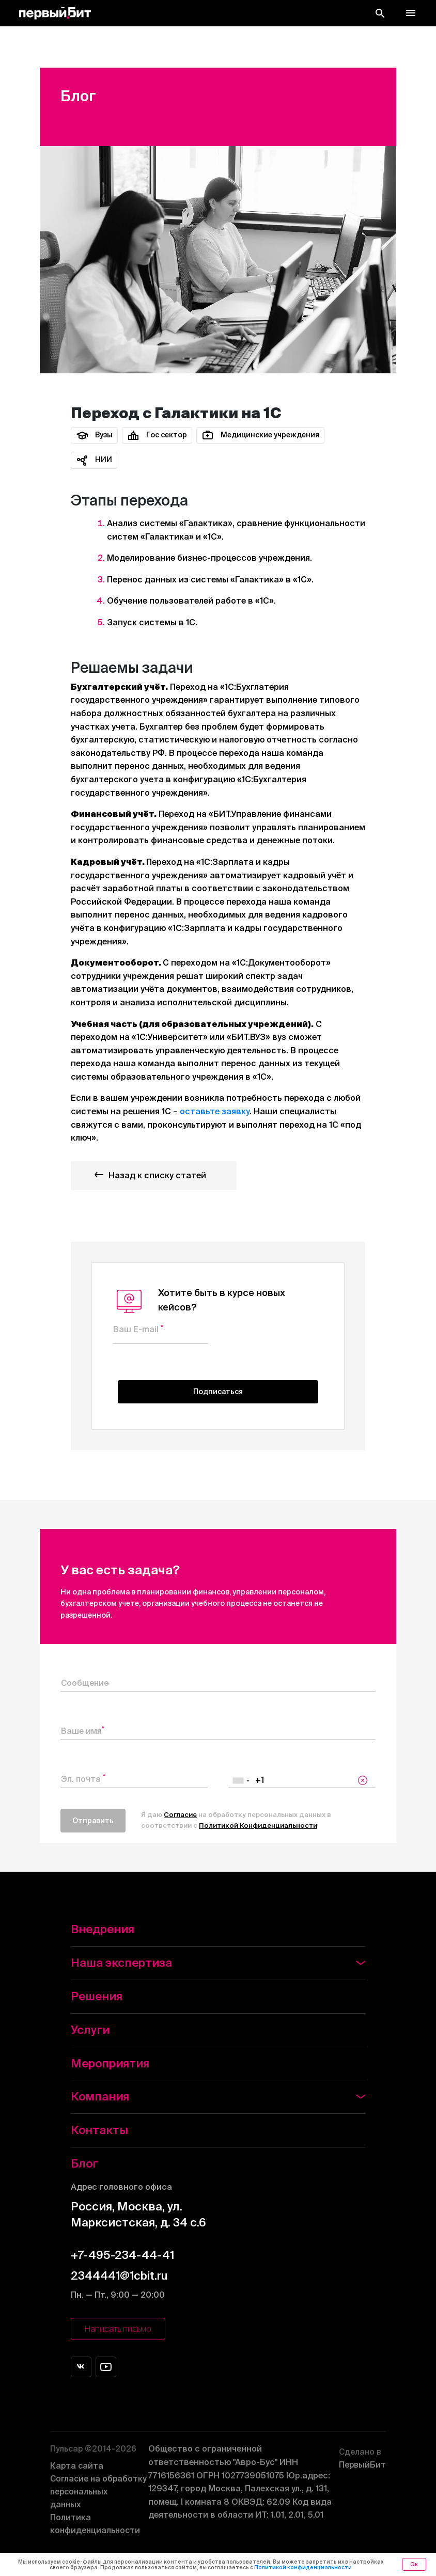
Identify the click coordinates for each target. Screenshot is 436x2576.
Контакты (99, 2130)
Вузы (94, 435)
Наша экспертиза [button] (218, 1963)
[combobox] (241, 1781)
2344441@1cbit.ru (119, 2275)
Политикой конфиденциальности (303, 2567)
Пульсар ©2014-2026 (94, 2449)
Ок (413, 2564)
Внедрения (102, 1929)
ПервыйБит (362, 2456)
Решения (96, 1996)
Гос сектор (157, 435)
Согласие (180, 1815)
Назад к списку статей (148, 1175)
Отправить (93, 1821)
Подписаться (218, 1392)
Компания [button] (218, 2097)
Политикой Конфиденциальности (258, 1826)
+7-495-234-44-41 (122, 2255)
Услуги (90, 2029)
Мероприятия (110, 2063)
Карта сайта (77, 2466)
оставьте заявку (215, 1111)
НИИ (94, 460)
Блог (84, 2163)
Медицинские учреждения (260, 435)
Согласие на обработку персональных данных (99, 2493)
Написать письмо (118, 2329)
